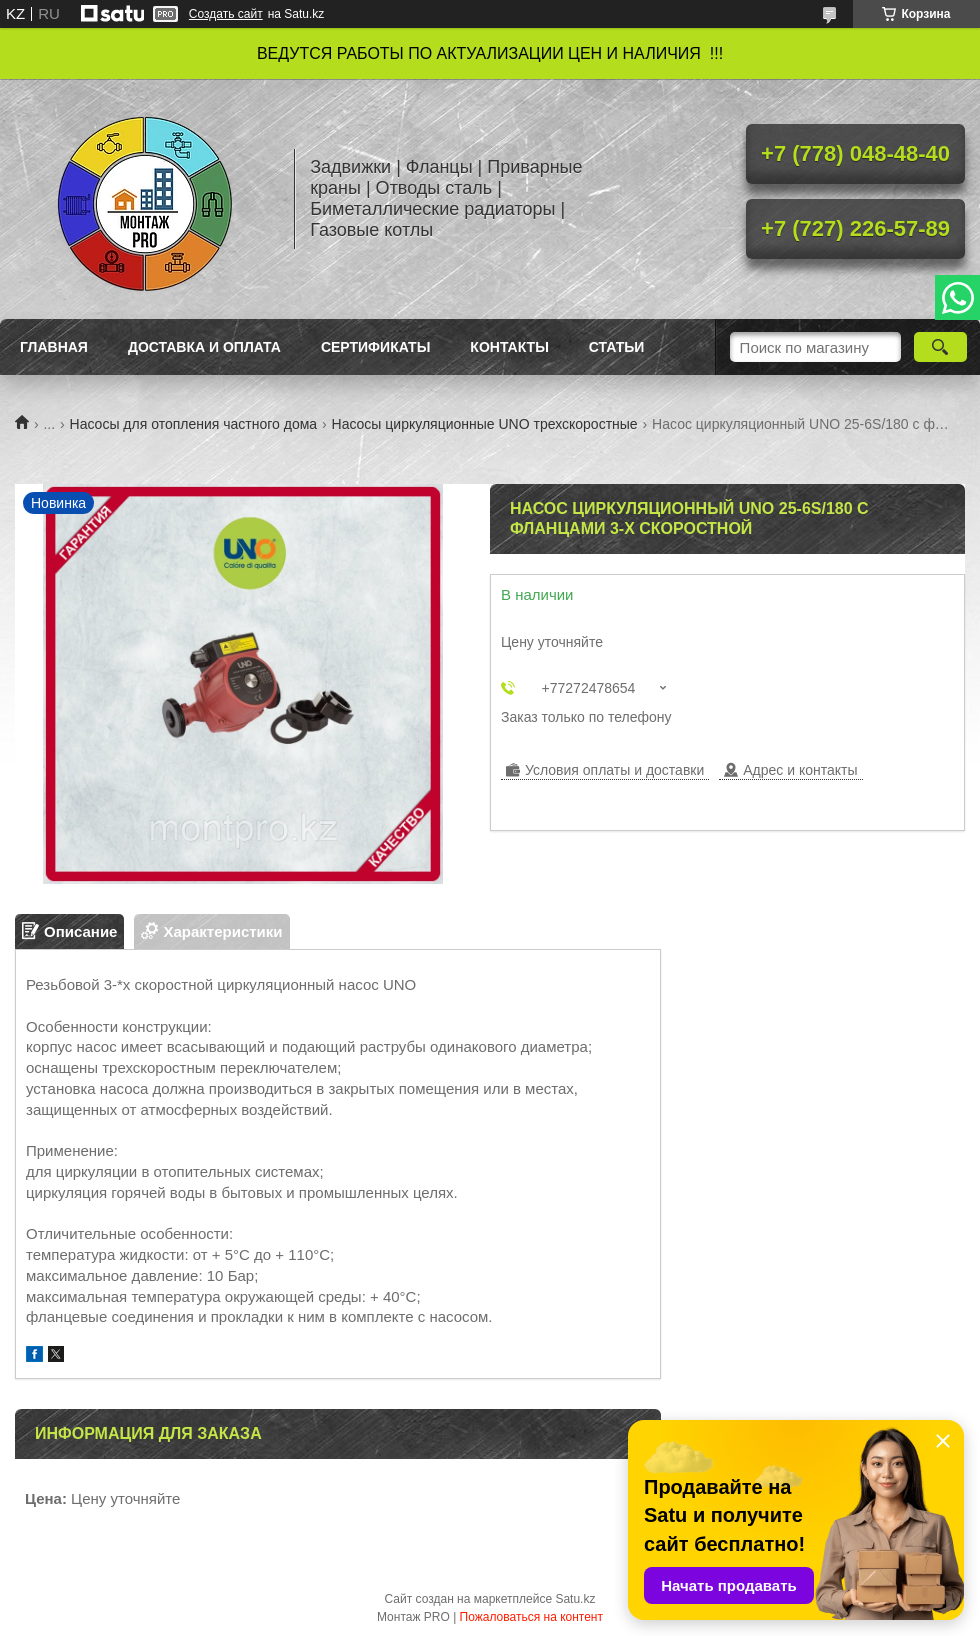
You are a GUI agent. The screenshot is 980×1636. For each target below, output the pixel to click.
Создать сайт (226, 14)
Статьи (617, 347)
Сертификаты (375, 347)
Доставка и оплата (204, 347)
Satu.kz (575, 1599)
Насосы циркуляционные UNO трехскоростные (485, 424)
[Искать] (940, 347)
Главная (54, 347)
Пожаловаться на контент (531, 1617)
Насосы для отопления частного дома (194, 424)
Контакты (509, 347)
